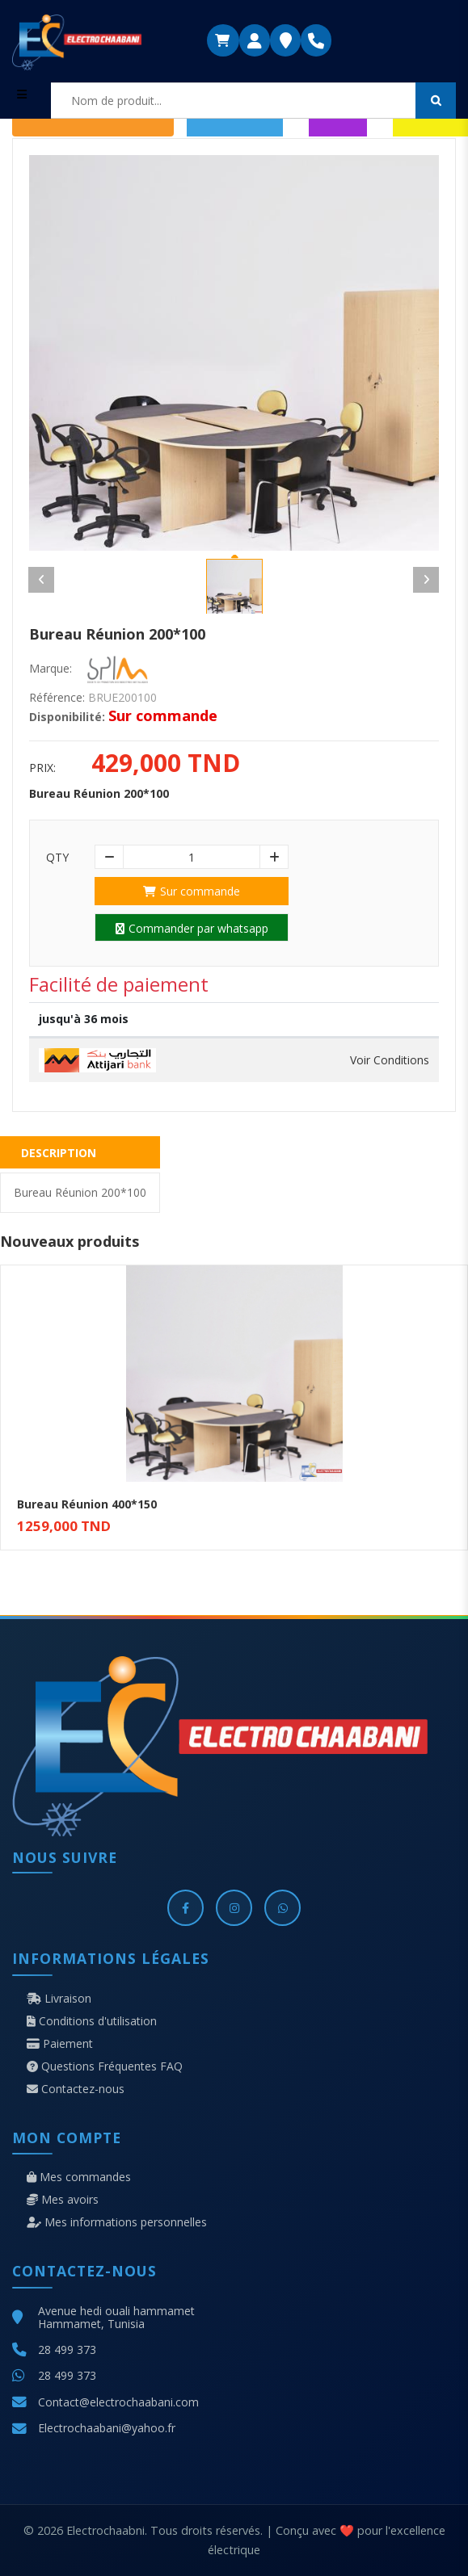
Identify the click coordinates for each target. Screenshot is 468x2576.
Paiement (60, 2043)
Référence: (57, 697)
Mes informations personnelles (117, 2222)
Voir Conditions (389, 1060)
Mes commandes (79, 2177)
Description (58, 1152)
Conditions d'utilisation (92, 2021)
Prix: (42, 767)
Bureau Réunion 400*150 (87, 1504)
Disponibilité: (67, 717)
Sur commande (191, 891)
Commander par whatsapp (192, 928)
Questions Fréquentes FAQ (105, 2066)
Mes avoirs (63, 2199)
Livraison (59, 1998)
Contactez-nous (75, 2089)
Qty (57, 857)
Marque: (50, 668)
